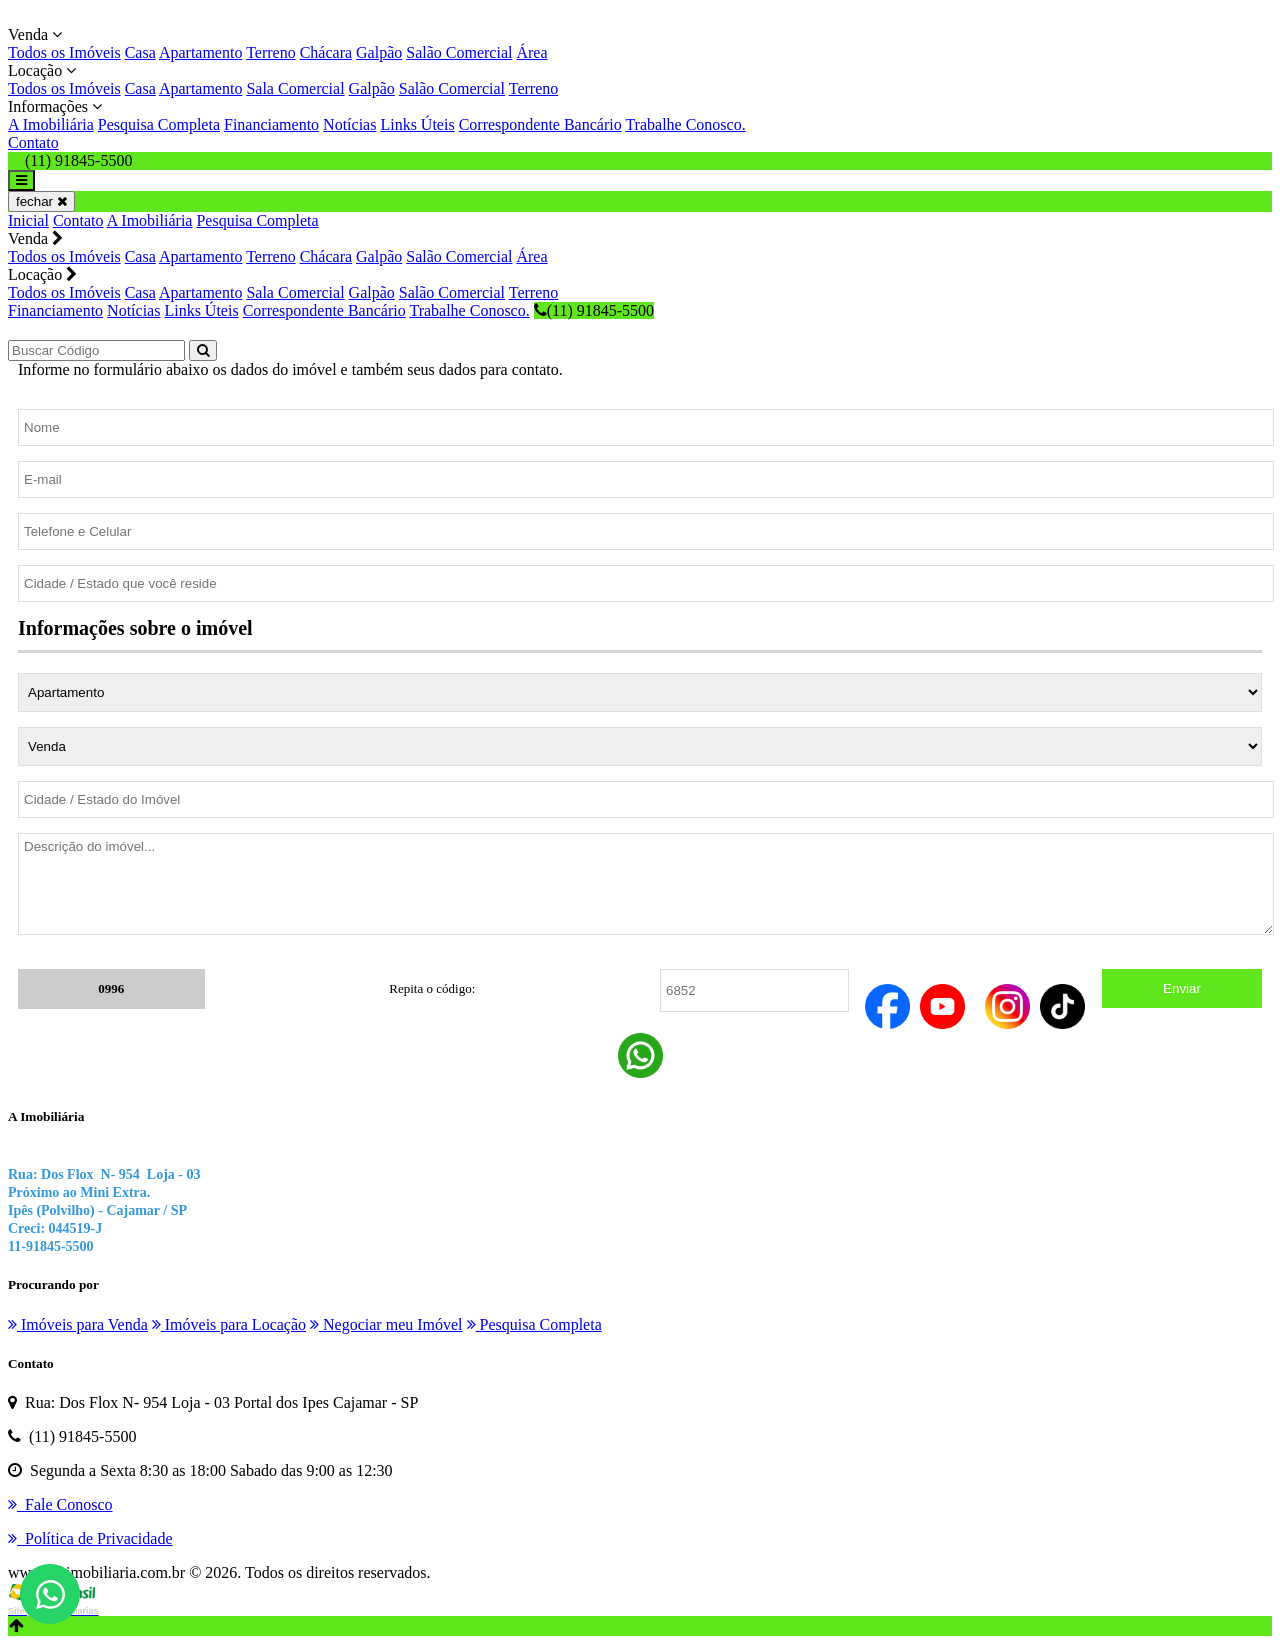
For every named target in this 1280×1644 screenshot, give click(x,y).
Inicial (28, 220)
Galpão (379, 52)
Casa (140, 52)
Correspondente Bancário (540, 124)
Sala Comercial (295, 88)
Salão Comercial (459, 52)
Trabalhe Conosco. (685, 124)
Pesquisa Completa (159, 124)
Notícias (349, 124)
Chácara (326, 52)
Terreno (271, 52)
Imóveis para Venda (78, 1324)
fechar (41, 201)
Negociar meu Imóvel (386, 1324)
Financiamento (271, 124)
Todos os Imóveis (64, 52)
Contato (33, 142)
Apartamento (201, 52)
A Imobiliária (51, 124)
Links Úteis (417, 124)
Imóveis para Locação (229, 1324)
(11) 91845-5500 (594, 310)
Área (531, 52)
